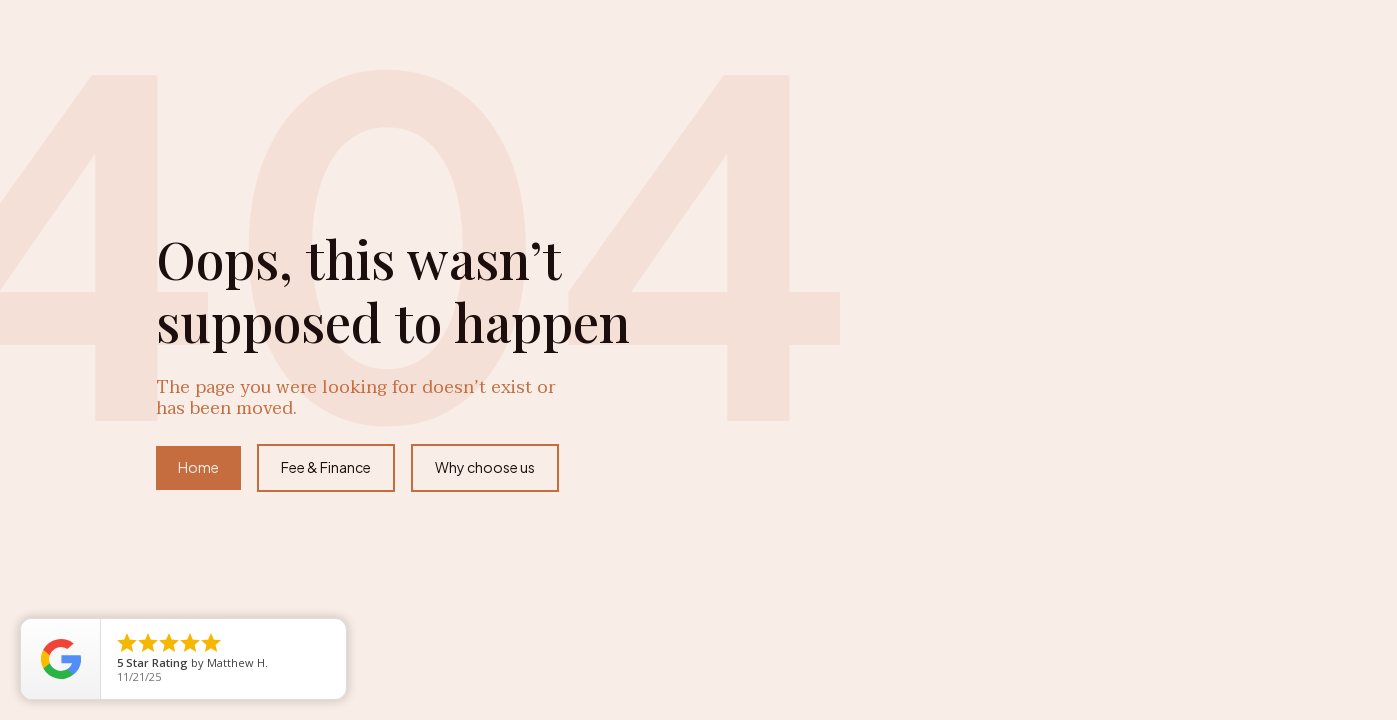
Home (198, 467)
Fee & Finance (326, 467)
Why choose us (485, 467)
